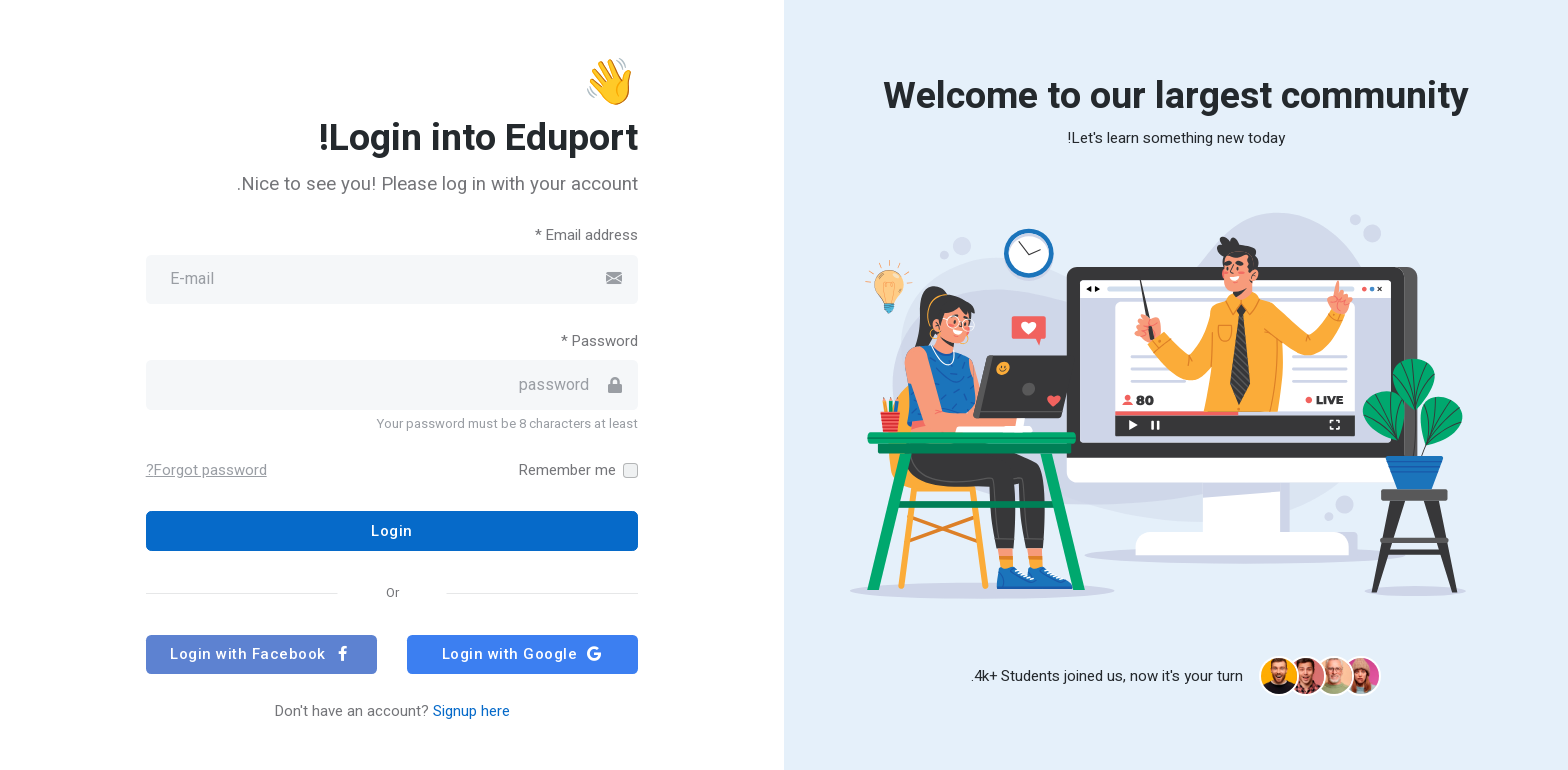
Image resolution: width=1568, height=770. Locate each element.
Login (392, 531)
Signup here (471, 711)
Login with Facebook (261, 654)
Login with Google (523, 654)
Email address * (586, 235)
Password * (599, 341)
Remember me (567, 470)
